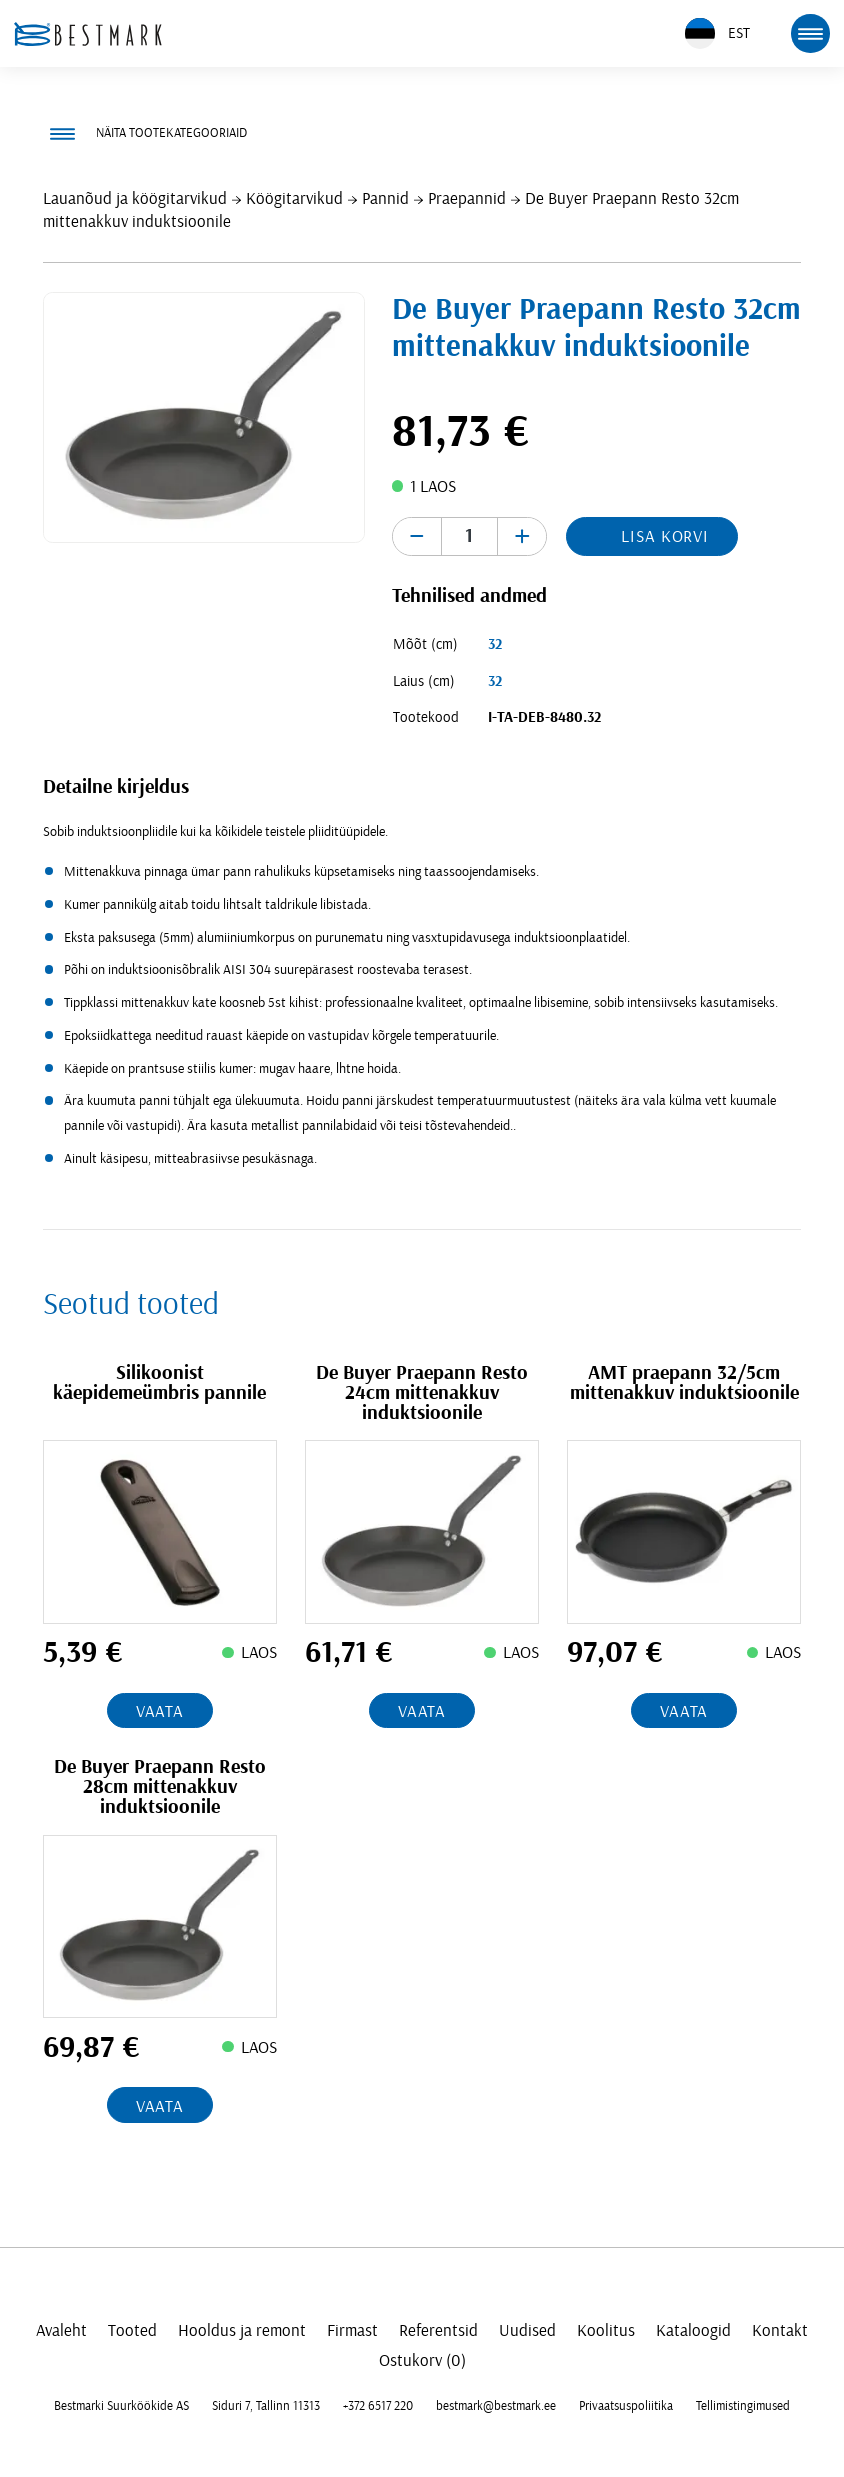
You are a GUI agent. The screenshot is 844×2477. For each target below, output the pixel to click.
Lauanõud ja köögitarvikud (135, 198)
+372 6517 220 (378, 2406)
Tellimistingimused (743, 2406)
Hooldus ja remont (242, 2330)
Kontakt (780, 2330)
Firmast (352, 2330)
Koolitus (606, 2330)
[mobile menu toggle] (810, 33)
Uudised (527, 2330)
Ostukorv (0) (422, 2360)
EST (717, 33)
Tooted (132, 2330)
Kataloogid (693, 2330)
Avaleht (61, 2330)
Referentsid (438, 2330)
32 (495, 644)
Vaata (160, 1711)
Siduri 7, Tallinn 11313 (266, 2406)
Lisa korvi (665, 536)
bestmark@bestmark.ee (496, 2406)
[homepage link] (88, 34)
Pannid (385, 198)
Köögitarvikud (294, 198)
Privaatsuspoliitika (626, 2406)
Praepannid (467, 198)
